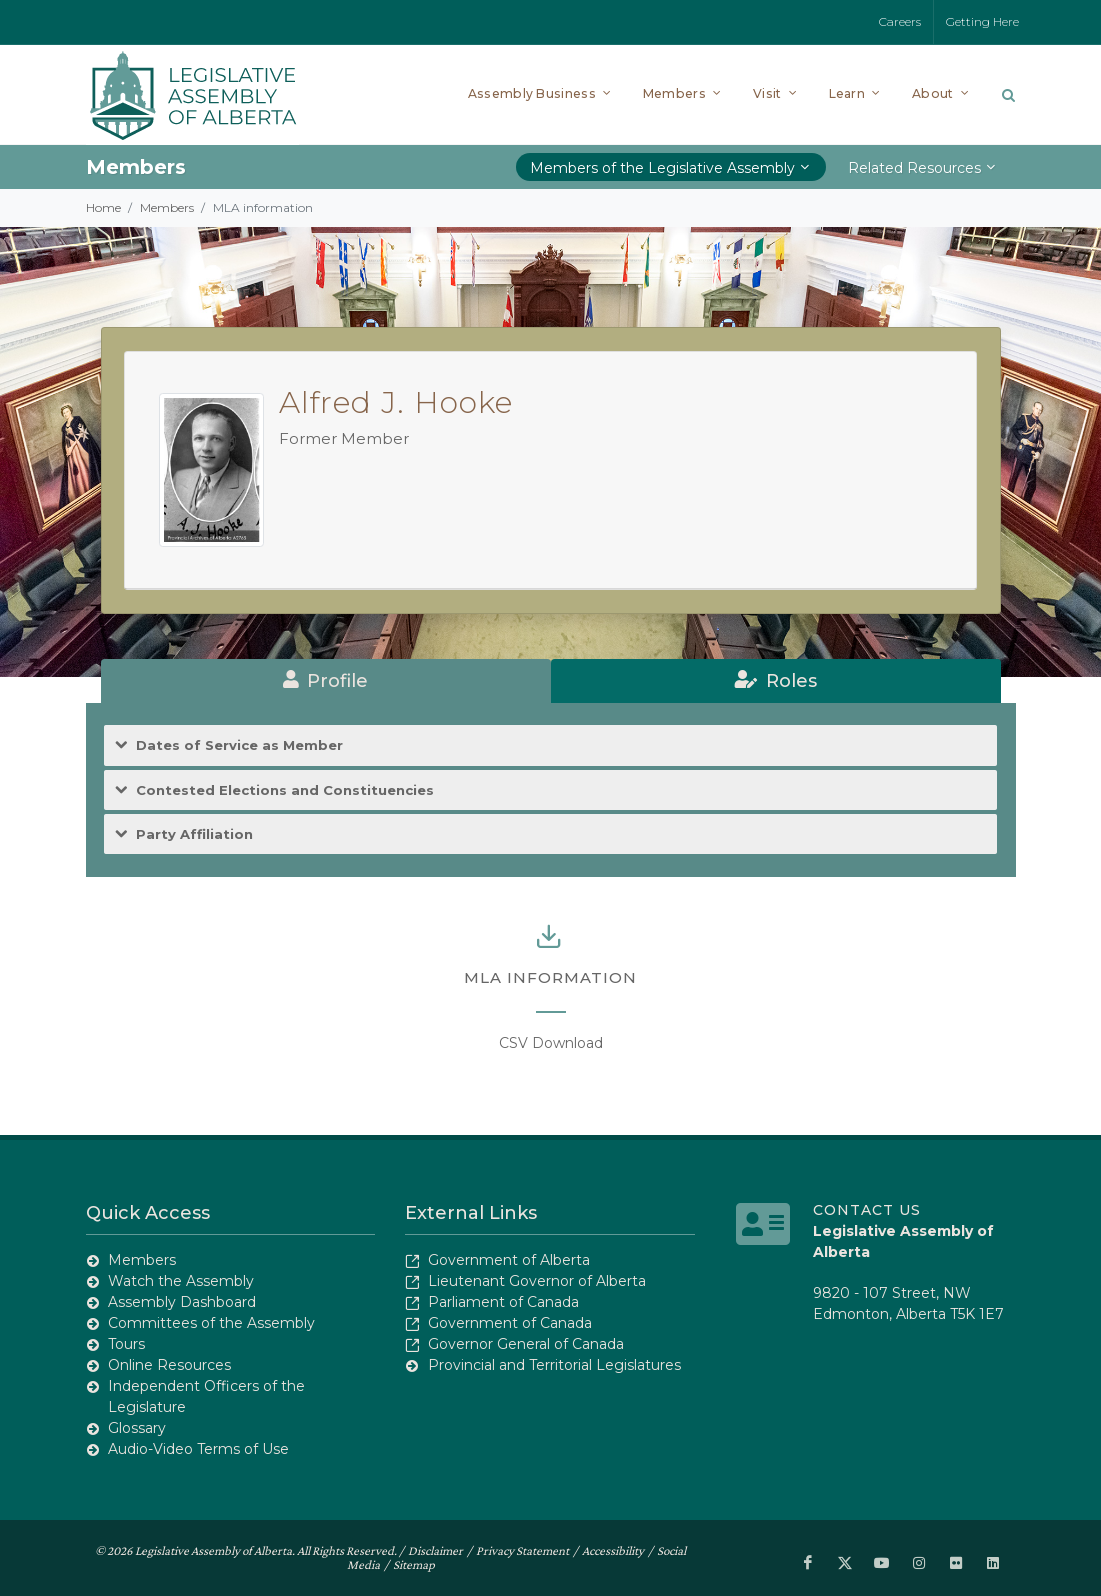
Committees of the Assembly (211, 1323)
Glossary (137, 1428)
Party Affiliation (194, 834)
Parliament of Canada (503, 1302)
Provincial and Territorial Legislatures (554, 1365)
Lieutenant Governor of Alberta (537, 1281)
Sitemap (414, 1564)
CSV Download (551, 1043)
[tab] (326, 681)
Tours (126, 1344)
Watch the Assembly (181, 1281)
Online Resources (169, 1365)
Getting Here (982, 21)
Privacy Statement (522, 1550)
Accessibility (613, 1550)
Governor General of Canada (526, 1344)
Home (103, 207)
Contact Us (867, 1210)
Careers (900, 21)
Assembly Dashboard (182, 1302)
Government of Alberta (509, 1260)
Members (167, 207)
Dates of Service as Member (239, 745)
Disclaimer (435, 1550)
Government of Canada (510, 1323)
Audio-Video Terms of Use (198, 1449)
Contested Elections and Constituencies (285, 790)
